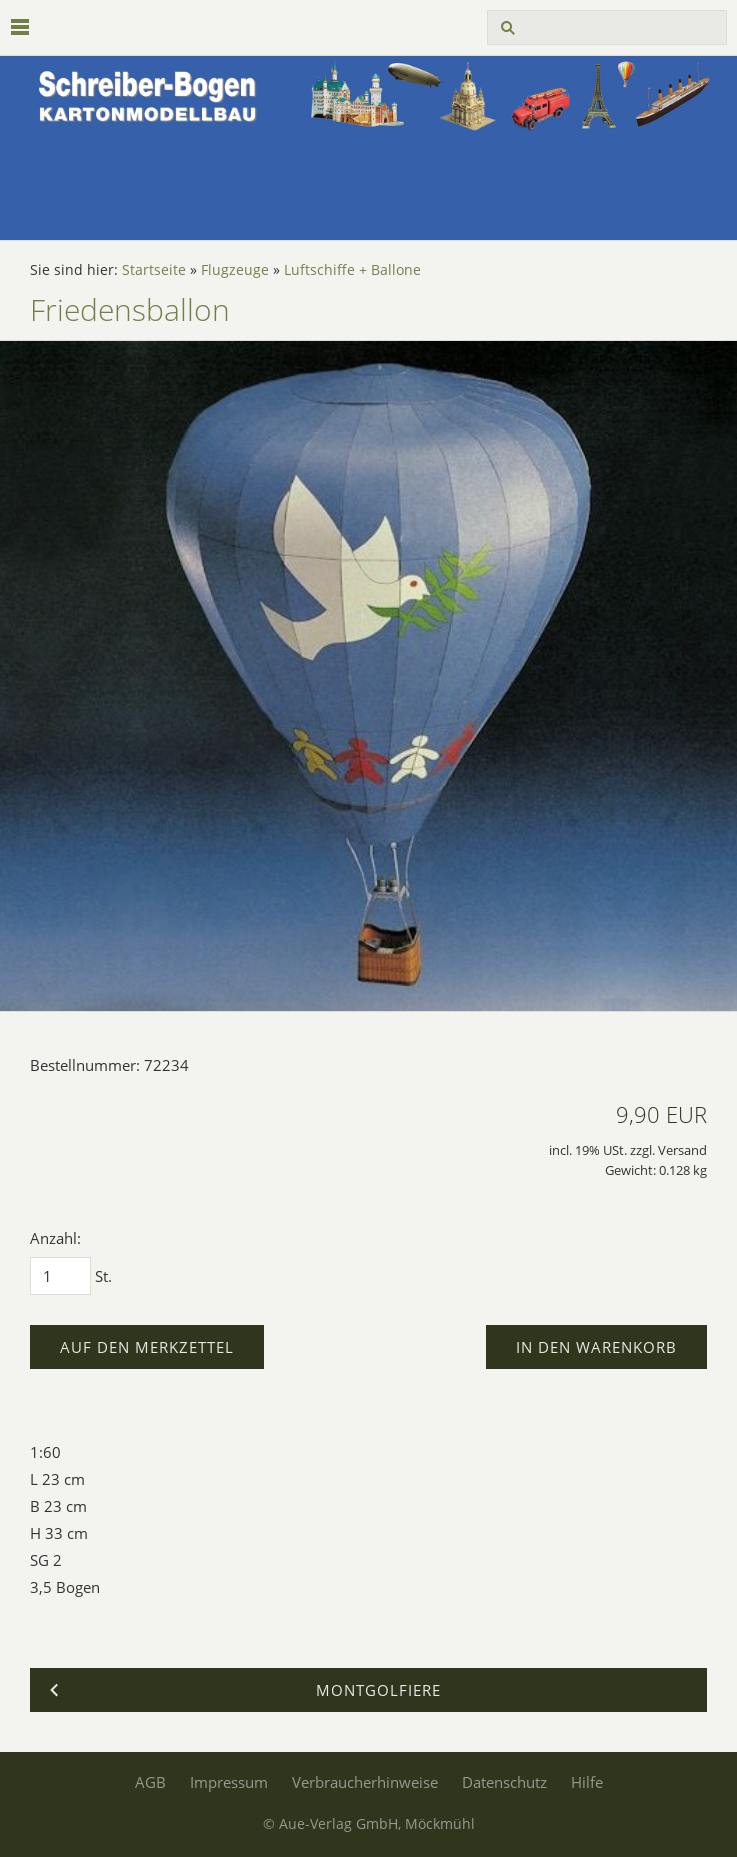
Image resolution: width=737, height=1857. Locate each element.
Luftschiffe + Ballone (352, 270)
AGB (150, 1782)
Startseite (154, 270)
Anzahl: (55, 1238)
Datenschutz (504, 1782)
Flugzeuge (235, 270)
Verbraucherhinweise (365, 1782)
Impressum (229, 1782)
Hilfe (587, 1782)
